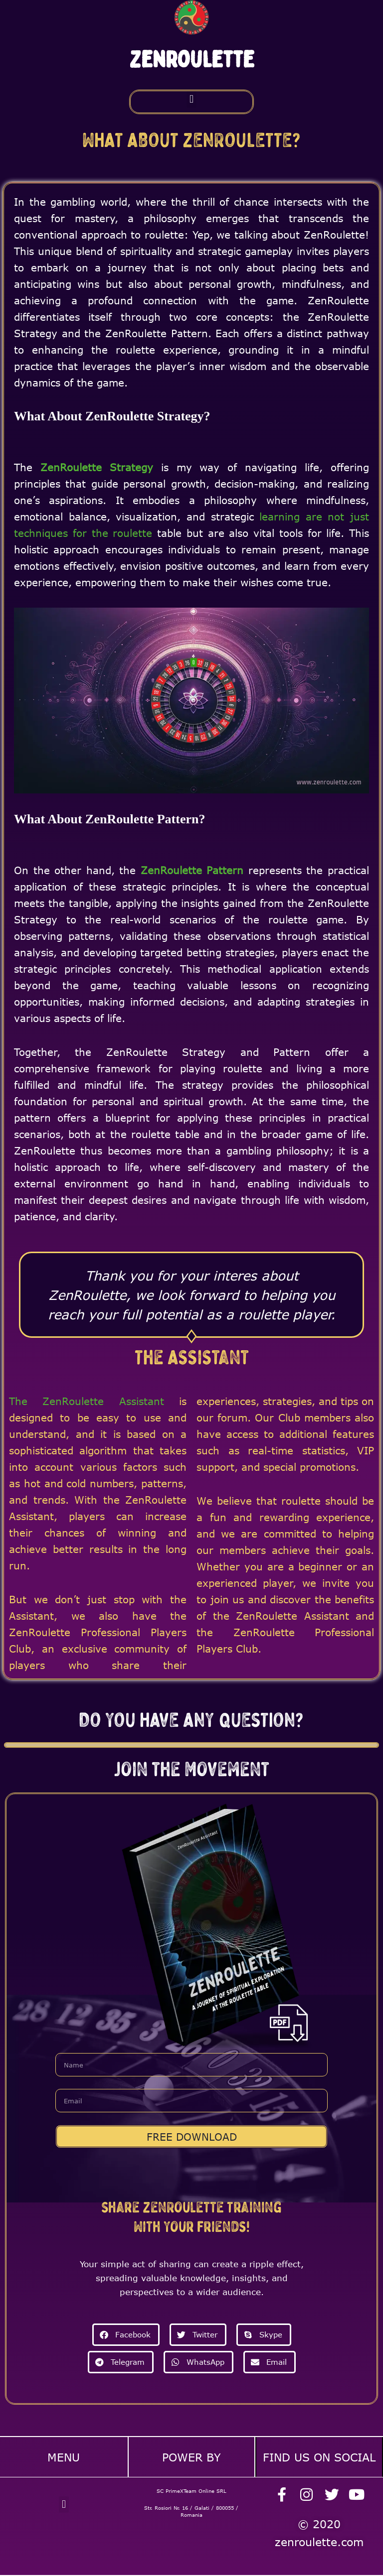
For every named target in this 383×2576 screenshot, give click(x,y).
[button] (191, 99)
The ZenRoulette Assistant (86, 1401)
